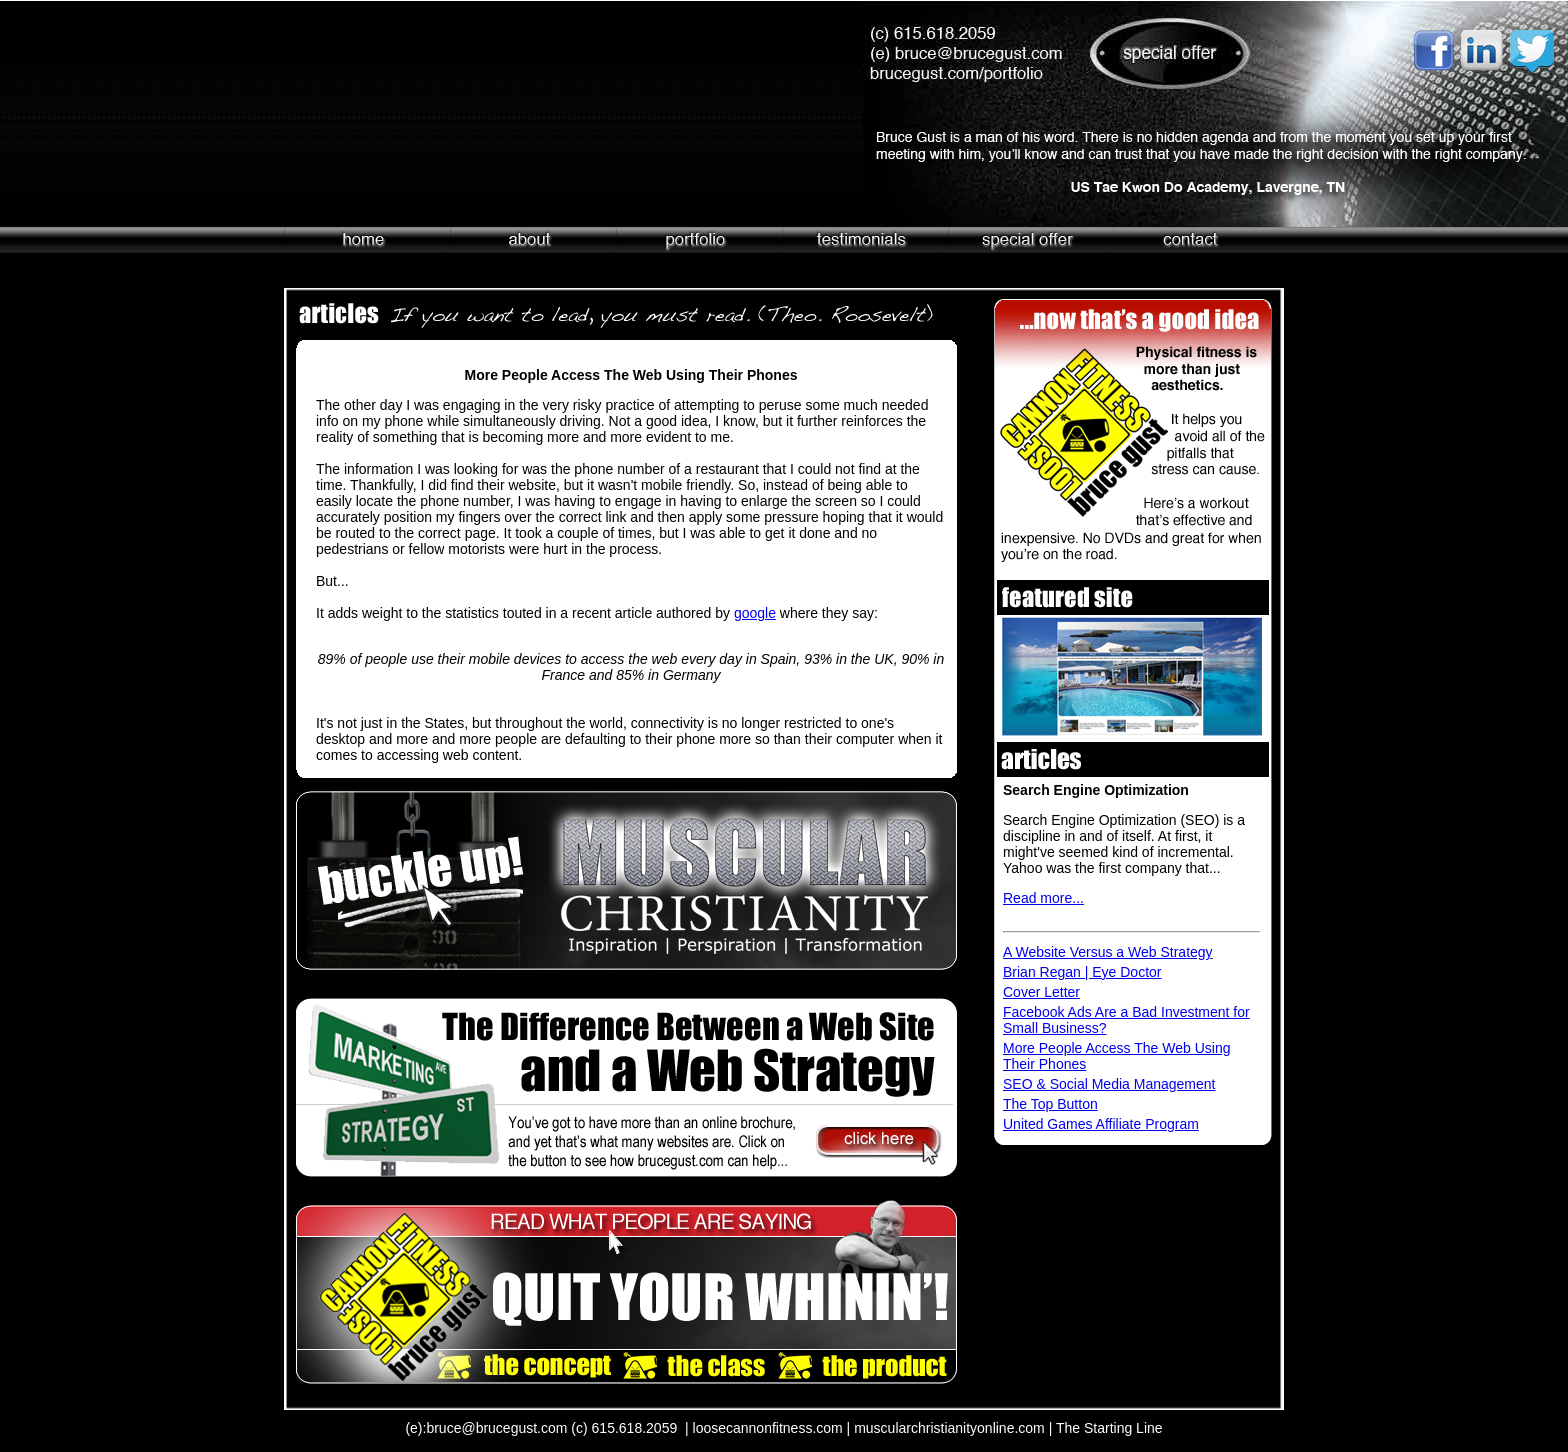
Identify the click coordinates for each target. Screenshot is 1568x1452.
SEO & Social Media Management (1109, 1084)
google (755, 613)
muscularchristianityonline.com (949, 1428)
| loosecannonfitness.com (764, 1428)
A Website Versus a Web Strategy (1108, 952)
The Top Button (1050, 1104)
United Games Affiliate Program (1101, 1124)
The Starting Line (1109, 1428)
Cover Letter (1041, 992)
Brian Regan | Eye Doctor (1082, 972)
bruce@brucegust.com (496, 1428)
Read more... (1043, 898)
